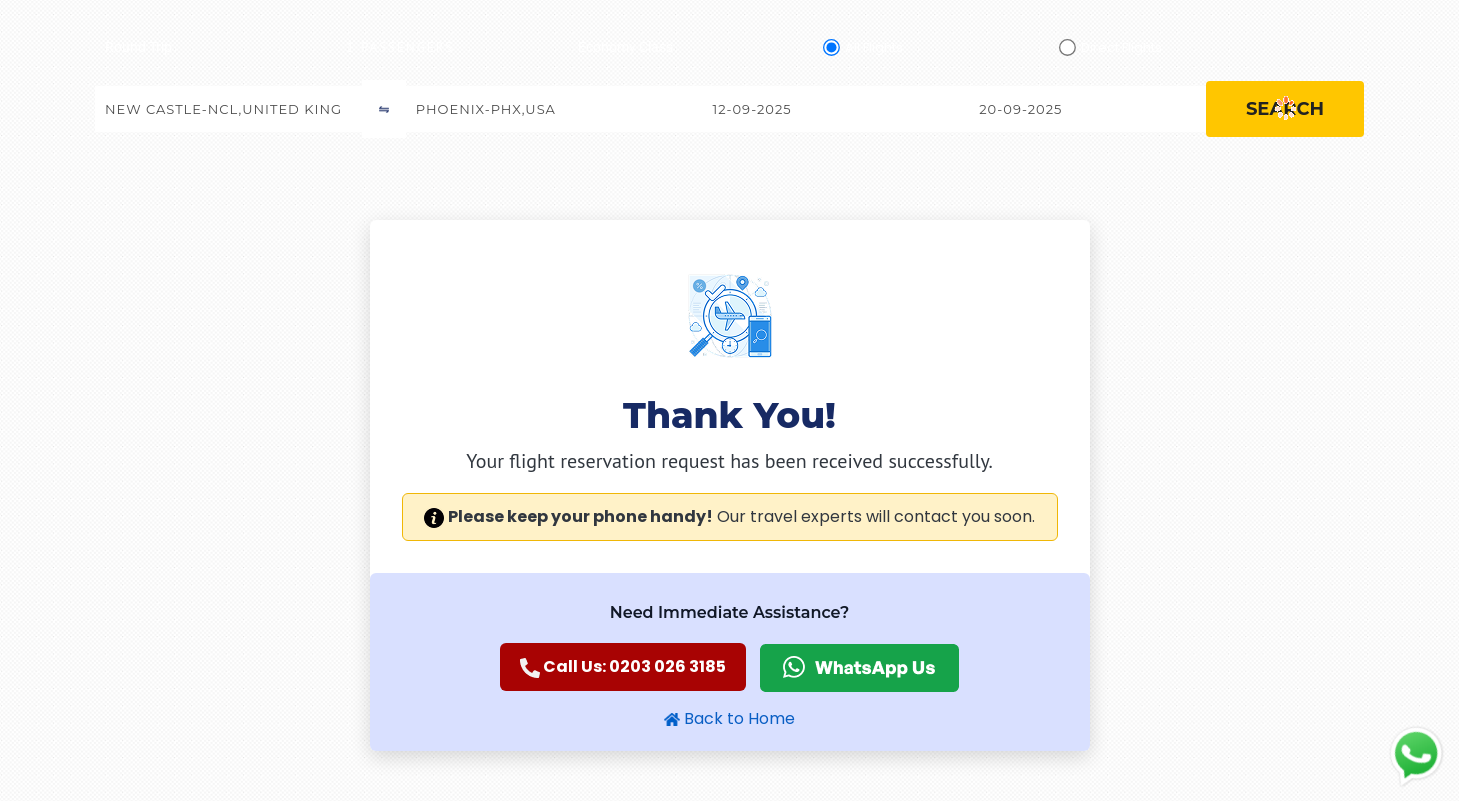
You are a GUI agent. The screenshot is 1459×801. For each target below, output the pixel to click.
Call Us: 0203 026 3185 (623, 666)
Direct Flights (1121, 47)
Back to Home (729, 718)
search (1285, 109)
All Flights (874, 47)
